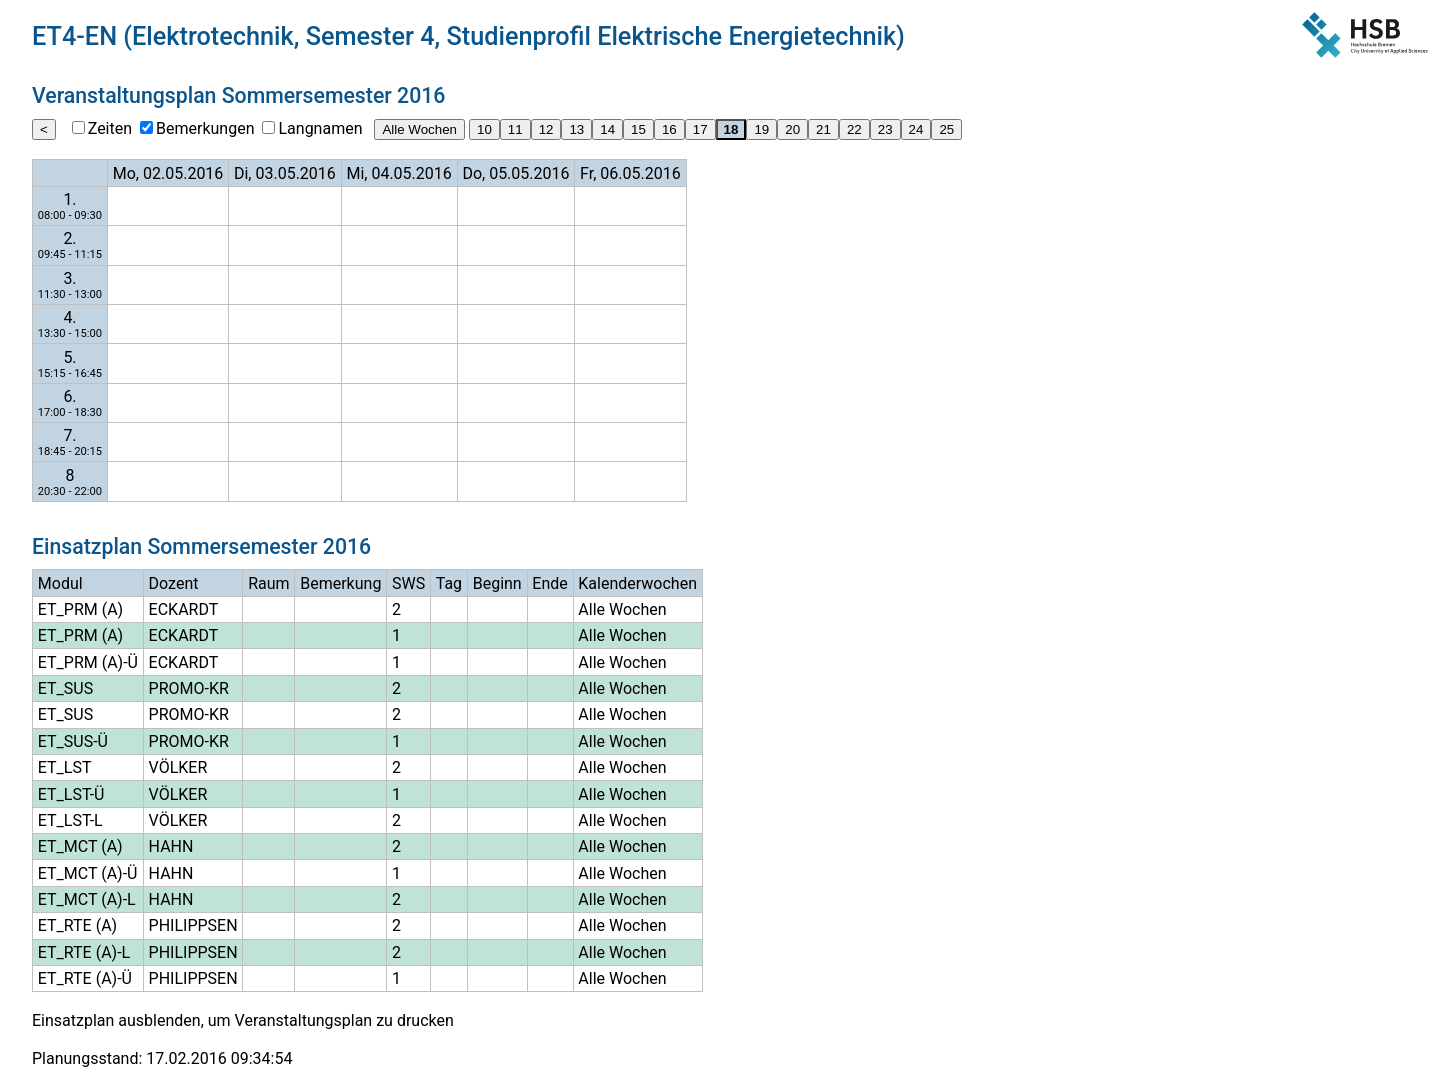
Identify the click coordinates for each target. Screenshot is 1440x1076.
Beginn (497, 583)
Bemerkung (340, 583)
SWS (408, 583)
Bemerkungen (205, 128)
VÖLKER (178, 767)
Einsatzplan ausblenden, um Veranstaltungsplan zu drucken (243, 1020)
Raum (268, 583)
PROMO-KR (189, 688)
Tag (449, 583)
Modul (60, 583)
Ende (549, 583)
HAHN (171, 846)
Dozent (174, 583)
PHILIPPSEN (193, 925)
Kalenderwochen (637, 583)
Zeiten (110, 128)
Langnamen (320, 128)
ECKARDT (184, 609)
